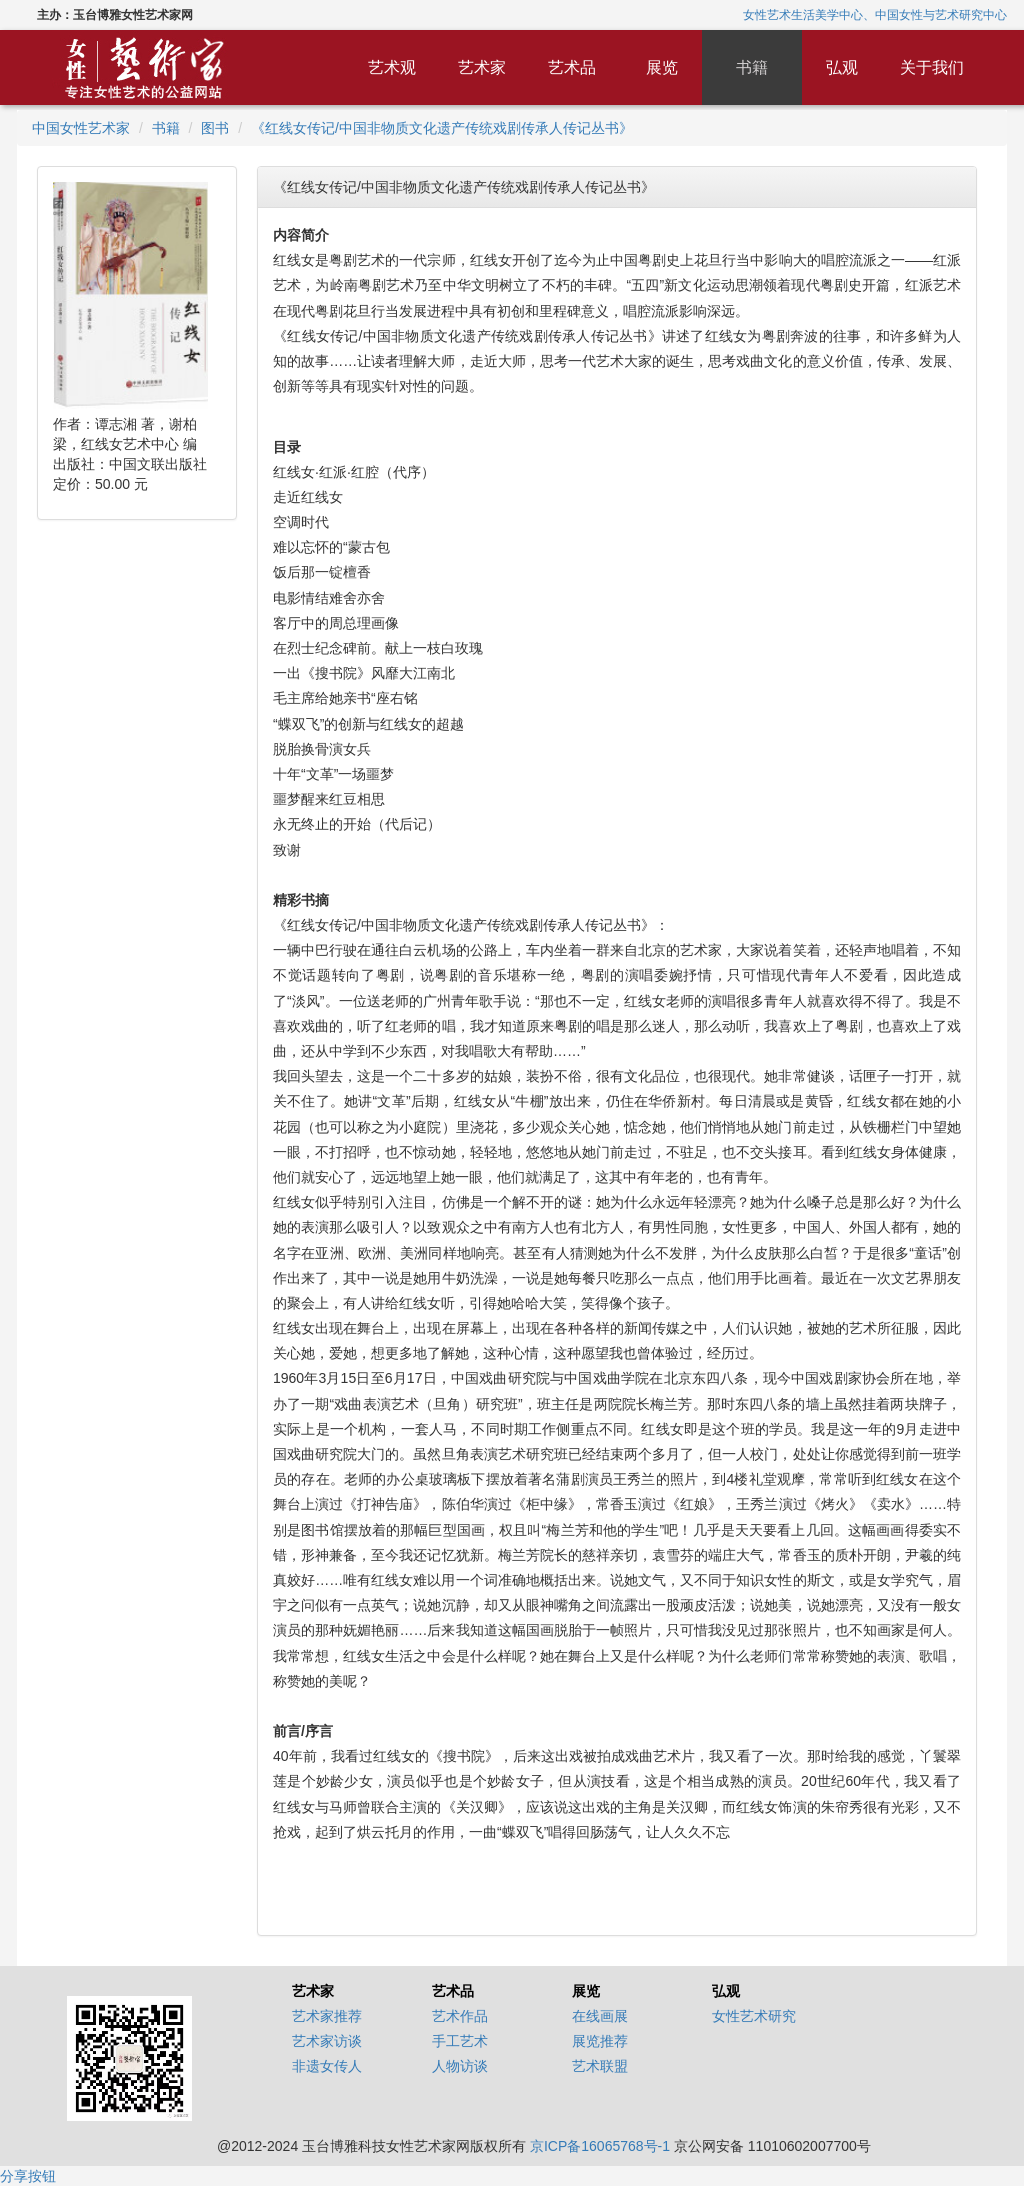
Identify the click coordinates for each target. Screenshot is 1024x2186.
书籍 (752, 67)
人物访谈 (460, 2066)
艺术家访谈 (327, 2041)
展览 (662, 67)
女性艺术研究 (754, 2016)
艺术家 (482, 67)
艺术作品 (460, 2016)
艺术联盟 (600, 2066)
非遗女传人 (327, 2066)
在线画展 (600, 2016)
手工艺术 (460, 2041)
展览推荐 (600, 2041)
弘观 (842, 67)
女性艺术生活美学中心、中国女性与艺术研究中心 (875, 15)
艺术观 (392, 67)
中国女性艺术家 (81, 128)
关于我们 (932, 67)
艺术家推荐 (327, 2016)
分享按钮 (28, 2176)
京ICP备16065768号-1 (600, 2146)
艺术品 (572, 67)
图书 (215, 128)
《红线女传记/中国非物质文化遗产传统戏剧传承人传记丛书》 (442, 128)
